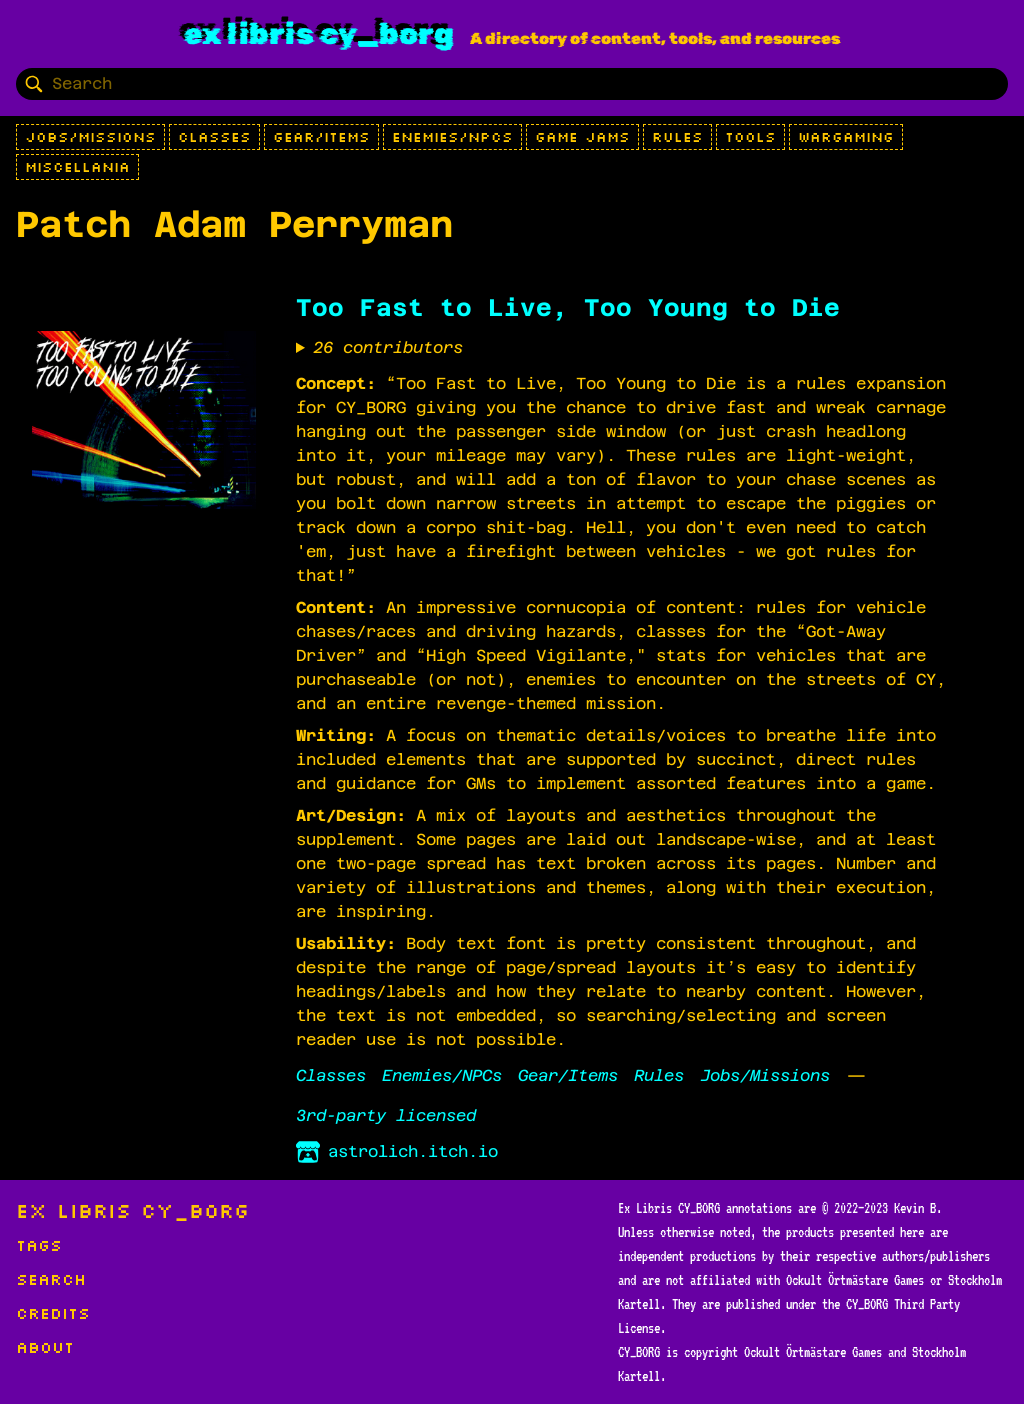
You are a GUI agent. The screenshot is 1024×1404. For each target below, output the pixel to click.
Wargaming (846, 137)
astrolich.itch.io (397, 1152)
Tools (750, 137)
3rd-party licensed (386, 1115)
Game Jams (582, 137)
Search (51, 1279)
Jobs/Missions (90, 137)
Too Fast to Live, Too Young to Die (568, 308)
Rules (677, 137)
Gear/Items (321, 137)
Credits (53, 1313)
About (45, 1347)
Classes (214, 137)
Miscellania (77, 167)
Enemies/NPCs (452, 137)
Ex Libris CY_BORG (319, 34)
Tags (39, 1245)
